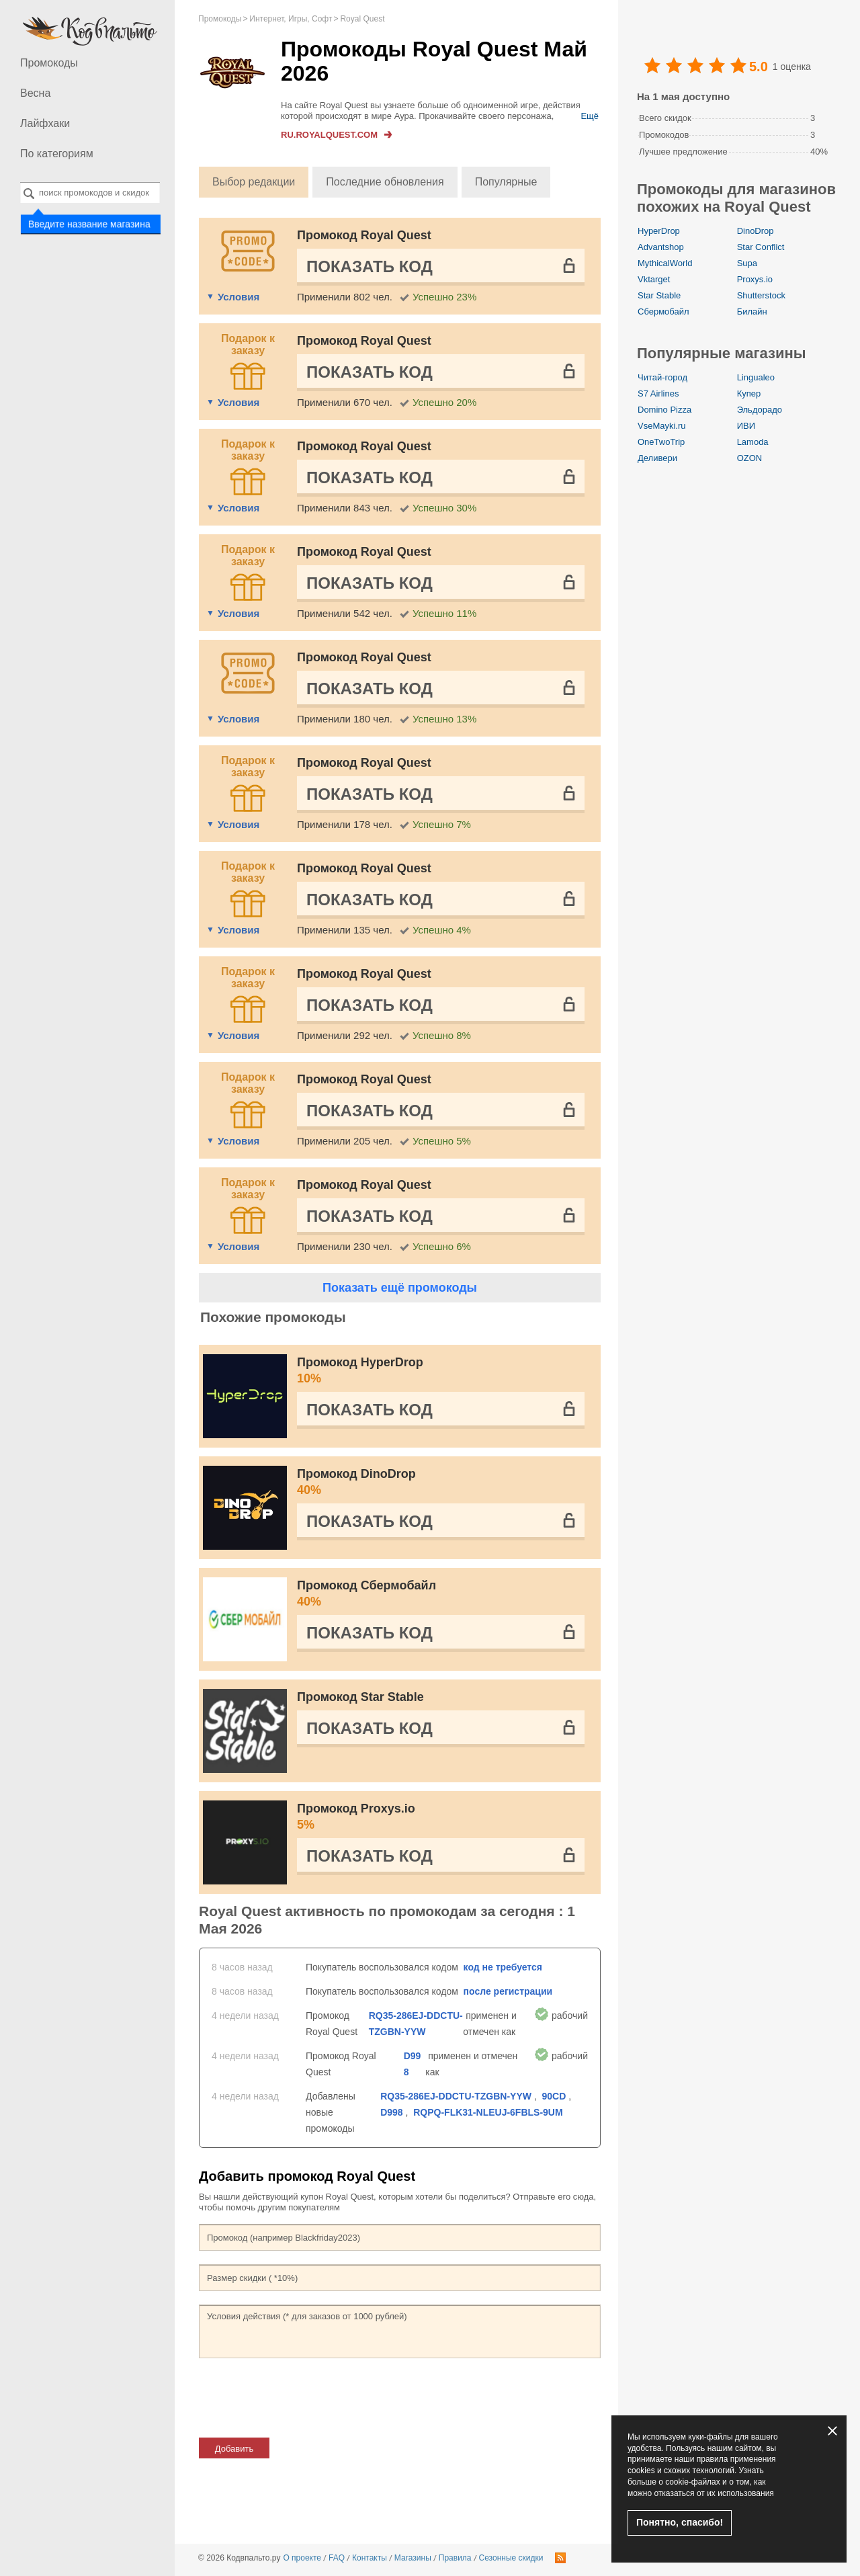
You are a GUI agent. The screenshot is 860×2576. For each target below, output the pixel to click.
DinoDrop (755, 231)
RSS (560, 2557)
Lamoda (753, 442)
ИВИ (746, 426)
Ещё (589, 116)
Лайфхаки (45, 123)
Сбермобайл (663, 311)
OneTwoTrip (661, 442)
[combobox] (90, 192)
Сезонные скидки (511, 2558)
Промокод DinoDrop (441, 1482)
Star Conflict (761, 247)
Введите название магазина (88, 223)
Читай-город (662, 377)
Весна (35, 93)
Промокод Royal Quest (364, 235)
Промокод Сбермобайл (441, 1594)
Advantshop (661, 247)
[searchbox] (90, 192)
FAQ (337, 2558)
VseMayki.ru (662, 426)
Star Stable (659, 295)
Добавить (234, 2449)
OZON (750, 458)
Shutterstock (761, 295)
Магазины (412, 2558)
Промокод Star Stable (360, 1697)
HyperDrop (659, 231)
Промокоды (49, 63)
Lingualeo (756, 377)
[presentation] (301, 2398)
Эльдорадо (759, 410)
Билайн (752, 311)
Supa (747, 263)
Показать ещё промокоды (399, 1287)
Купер (749, 393)
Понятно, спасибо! (679, 2522)
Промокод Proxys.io (441, 1817)
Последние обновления (384, 182)
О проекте (302, 2558)
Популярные (506, 182)
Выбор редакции (253, 182)
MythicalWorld (665, 263)
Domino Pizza (664, 410)
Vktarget (654, 279)
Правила (455, 2558)
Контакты (369, 2558)
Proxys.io (755, 279)
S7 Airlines (658, 393)
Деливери (657, 458)
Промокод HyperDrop (441, 1371)
